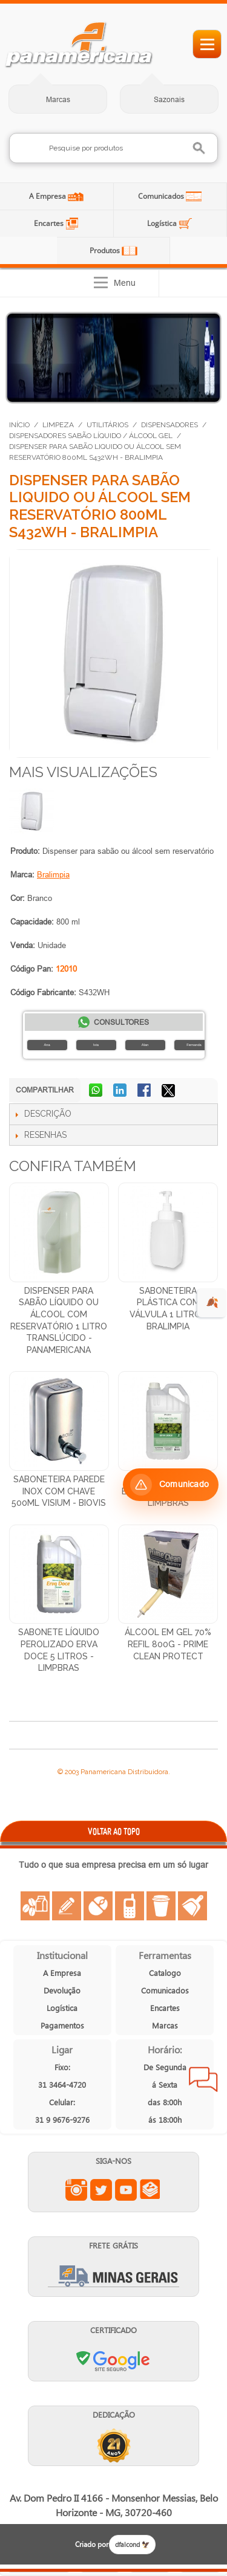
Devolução (62, 1990)
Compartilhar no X (169, 1091)
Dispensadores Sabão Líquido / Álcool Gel (91, 435)
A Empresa (48, 196)
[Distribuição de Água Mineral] (113, 357)
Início (19, 425)
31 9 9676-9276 (62, 2119)
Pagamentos (62, 2025)
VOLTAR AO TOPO (114, 1831)
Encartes (49, 223)
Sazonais (169, 99)
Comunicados (162, 196)
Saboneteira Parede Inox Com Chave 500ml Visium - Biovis (59, 1491)
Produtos (106, 250)
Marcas (58, 99)
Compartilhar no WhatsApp (97, 1091)
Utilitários (107, 425)
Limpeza (58, 425)
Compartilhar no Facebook (145, 1091)
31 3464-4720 (62, 2084)
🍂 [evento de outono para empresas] (212, 1302)
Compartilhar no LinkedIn (121, 1091)
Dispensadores (169, 425)
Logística (163, 223)
